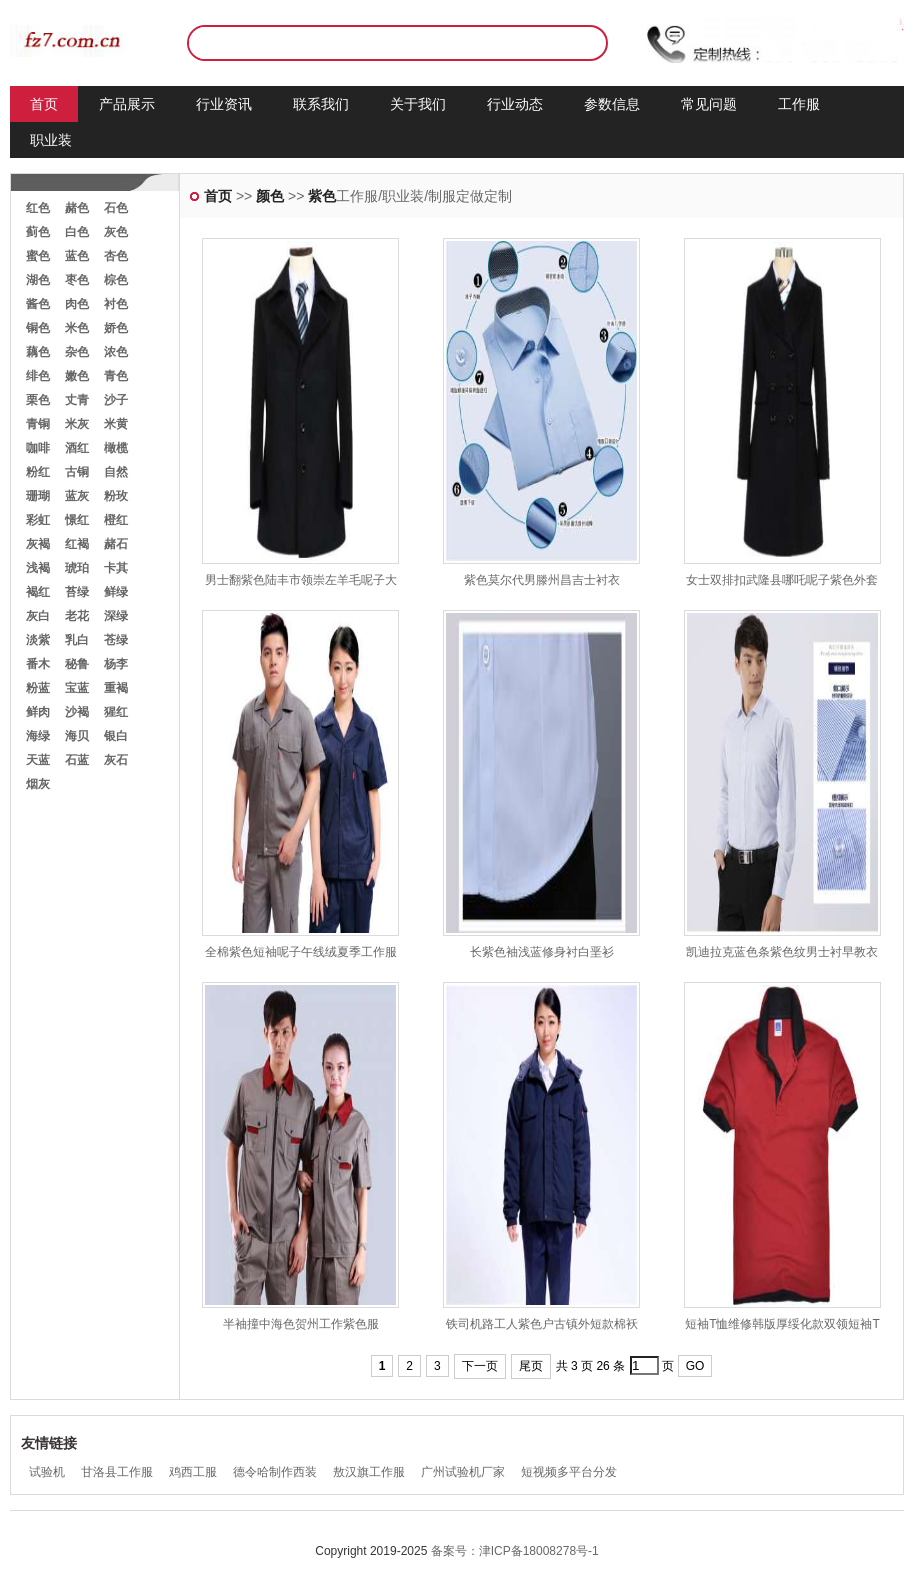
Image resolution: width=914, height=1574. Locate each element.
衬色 (116, 304)
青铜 (38, 424)
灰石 (116, 760)
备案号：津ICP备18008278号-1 (515, 1551)
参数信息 (612, 104)
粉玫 (116, 496)
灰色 (116, 232)
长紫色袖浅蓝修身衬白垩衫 (542, 952)
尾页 (531, 1366)
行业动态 (515, 104)
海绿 (38, 736)
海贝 (77, 736)
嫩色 (77, 376)
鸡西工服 (193, 1472)
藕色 (38, 352)
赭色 (77, 208)
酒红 (77, 448)
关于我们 (418, 104)
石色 (116, 208)
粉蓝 (38, 688)
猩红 (116, 712)
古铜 (77, 472)
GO (695, 1366)
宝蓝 (77, 688)
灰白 (38, 616)
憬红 (77, 520)
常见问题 (709, 104)
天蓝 (38, 760)
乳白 (77, 640)
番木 (38, 664)
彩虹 (38, 520)
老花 (77, 616)
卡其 (116, 568)
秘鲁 (77, 664)
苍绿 (116, 640)
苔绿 (77, 592)
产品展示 (127, 104)
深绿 (116, 616)
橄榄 (116, 448)
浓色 (116, 352)
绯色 (38, 376)
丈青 (77, 400)
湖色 (38, 280)
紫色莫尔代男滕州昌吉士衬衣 (542, 580)
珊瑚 (38, 496)
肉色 (77, 304)
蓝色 (77, 256)
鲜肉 (38, 712)
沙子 (116, 400)
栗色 (38, 400)
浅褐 (38, 568)
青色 (116, 376)
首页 (44, 104)
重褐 (116, 688)
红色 (38, 208)
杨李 (116, 664)
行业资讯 (224, 104)
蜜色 (38, 256)
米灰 (77, 424)
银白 (116, 736)
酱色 (38, 304)
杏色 (116, 256)
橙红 (116, 520)
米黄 (116, 424)
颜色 (270, 196)
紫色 (322, 196)
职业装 (51, 140)
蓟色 (38, 232)
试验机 (47, 1472)
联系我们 (321, 104)
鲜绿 (116, 592)
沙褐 (77, 712)
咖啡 (38, 448)
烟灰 (38, 784)
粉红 (38, 472)
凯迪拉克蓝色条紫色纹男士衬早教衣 (782, 952)
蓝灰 (77, 496)
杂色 (77, 352)
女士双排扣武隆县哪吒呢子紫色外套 (782, 580)
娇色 (116, 328)
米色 (77, 328)
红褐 (77, 544)
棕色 (116, 280)
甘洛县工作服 (117, 1472)
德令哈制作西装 (275, 1472)
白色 (77, 232)
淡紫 (38, 640)
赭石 (116, 544)
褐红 (38, 592)
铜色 (38, 328)
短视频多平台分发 (569, 1472)
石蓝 (77, 760)
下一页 (480, 1366)
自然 (116, 472)
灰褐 (38, 544)
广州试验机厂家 (463, 1472)
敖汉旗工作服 (369, 1472)
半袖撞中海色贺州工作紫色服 (301, 1324)
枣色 (77, 280)
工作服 (799, 104)
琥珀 (77, 568)
